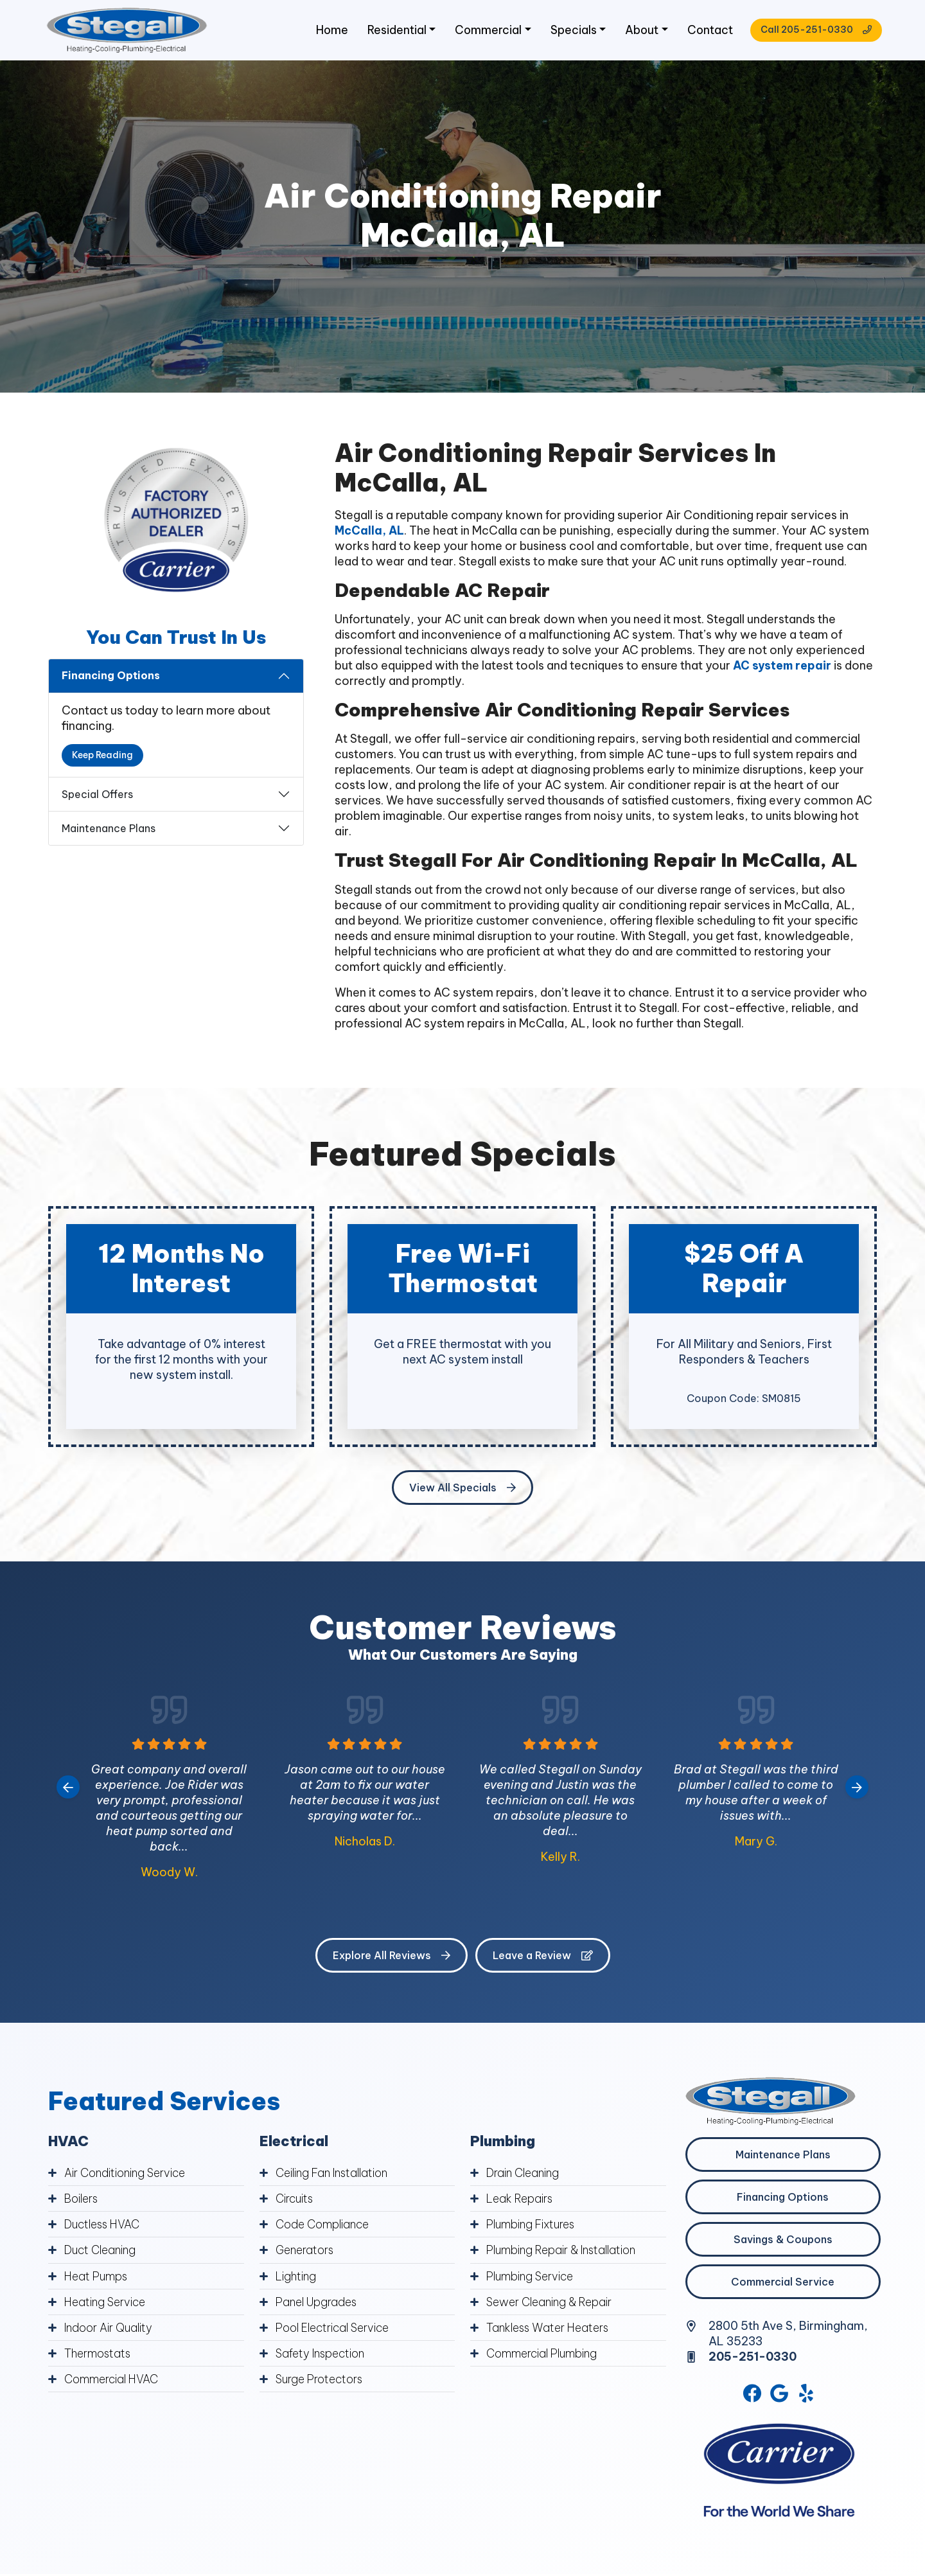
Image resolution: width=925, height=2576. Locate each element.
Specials (567, 31)
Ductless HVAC (104, 2228)
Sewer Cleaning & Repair (551, 2305)
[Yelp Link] (807, 2398)
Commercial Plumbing (545, 2356)
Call (811, 32)
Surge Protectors (322, 2382)
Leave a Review (543, 1959)
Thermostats (99, 2356)
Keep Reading (102, 759)
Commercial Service (782, 2285)
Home (324, 31)
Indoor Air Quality (110, 2330)
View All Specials (462, 1491)
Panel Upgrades (319, 2305)
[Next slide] (856, 1790)
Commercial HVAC (113, 2382)
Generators (306, 2253)
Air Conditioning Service (127, 2176)
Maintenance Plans (108, 832)
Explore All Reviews (391, 1959)
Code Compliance (324, 2228)
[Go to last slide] (68, 1790)
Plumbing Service (532, 2279)
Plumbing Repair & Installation (566, 2253)
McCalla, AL (370, 534)
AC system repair (783, 669)
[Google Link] (780, 2398)
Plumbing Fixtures (534, 2228)
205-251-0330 (754, 2360)
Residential (389, 31)
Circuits (296, 2202)
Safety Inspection (323, 2356)
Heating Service (106, 2305)
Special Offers (97, 798)
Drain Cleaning (524, 2176)
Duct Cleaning (102, 2253)
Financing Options (111, 679)
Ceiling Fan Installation (336, 2176)
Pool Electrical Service (336, 2330)
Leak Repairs (521, 2202)
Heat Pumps (97, 2279)
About (636, 31)
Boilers (82, 2202)
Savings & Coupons (783, 2243)
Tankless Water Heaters (550, 2330)
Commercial (481, 31)
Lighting (297, 2279)
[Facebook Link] (751, 2398)
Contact (705, 31)
